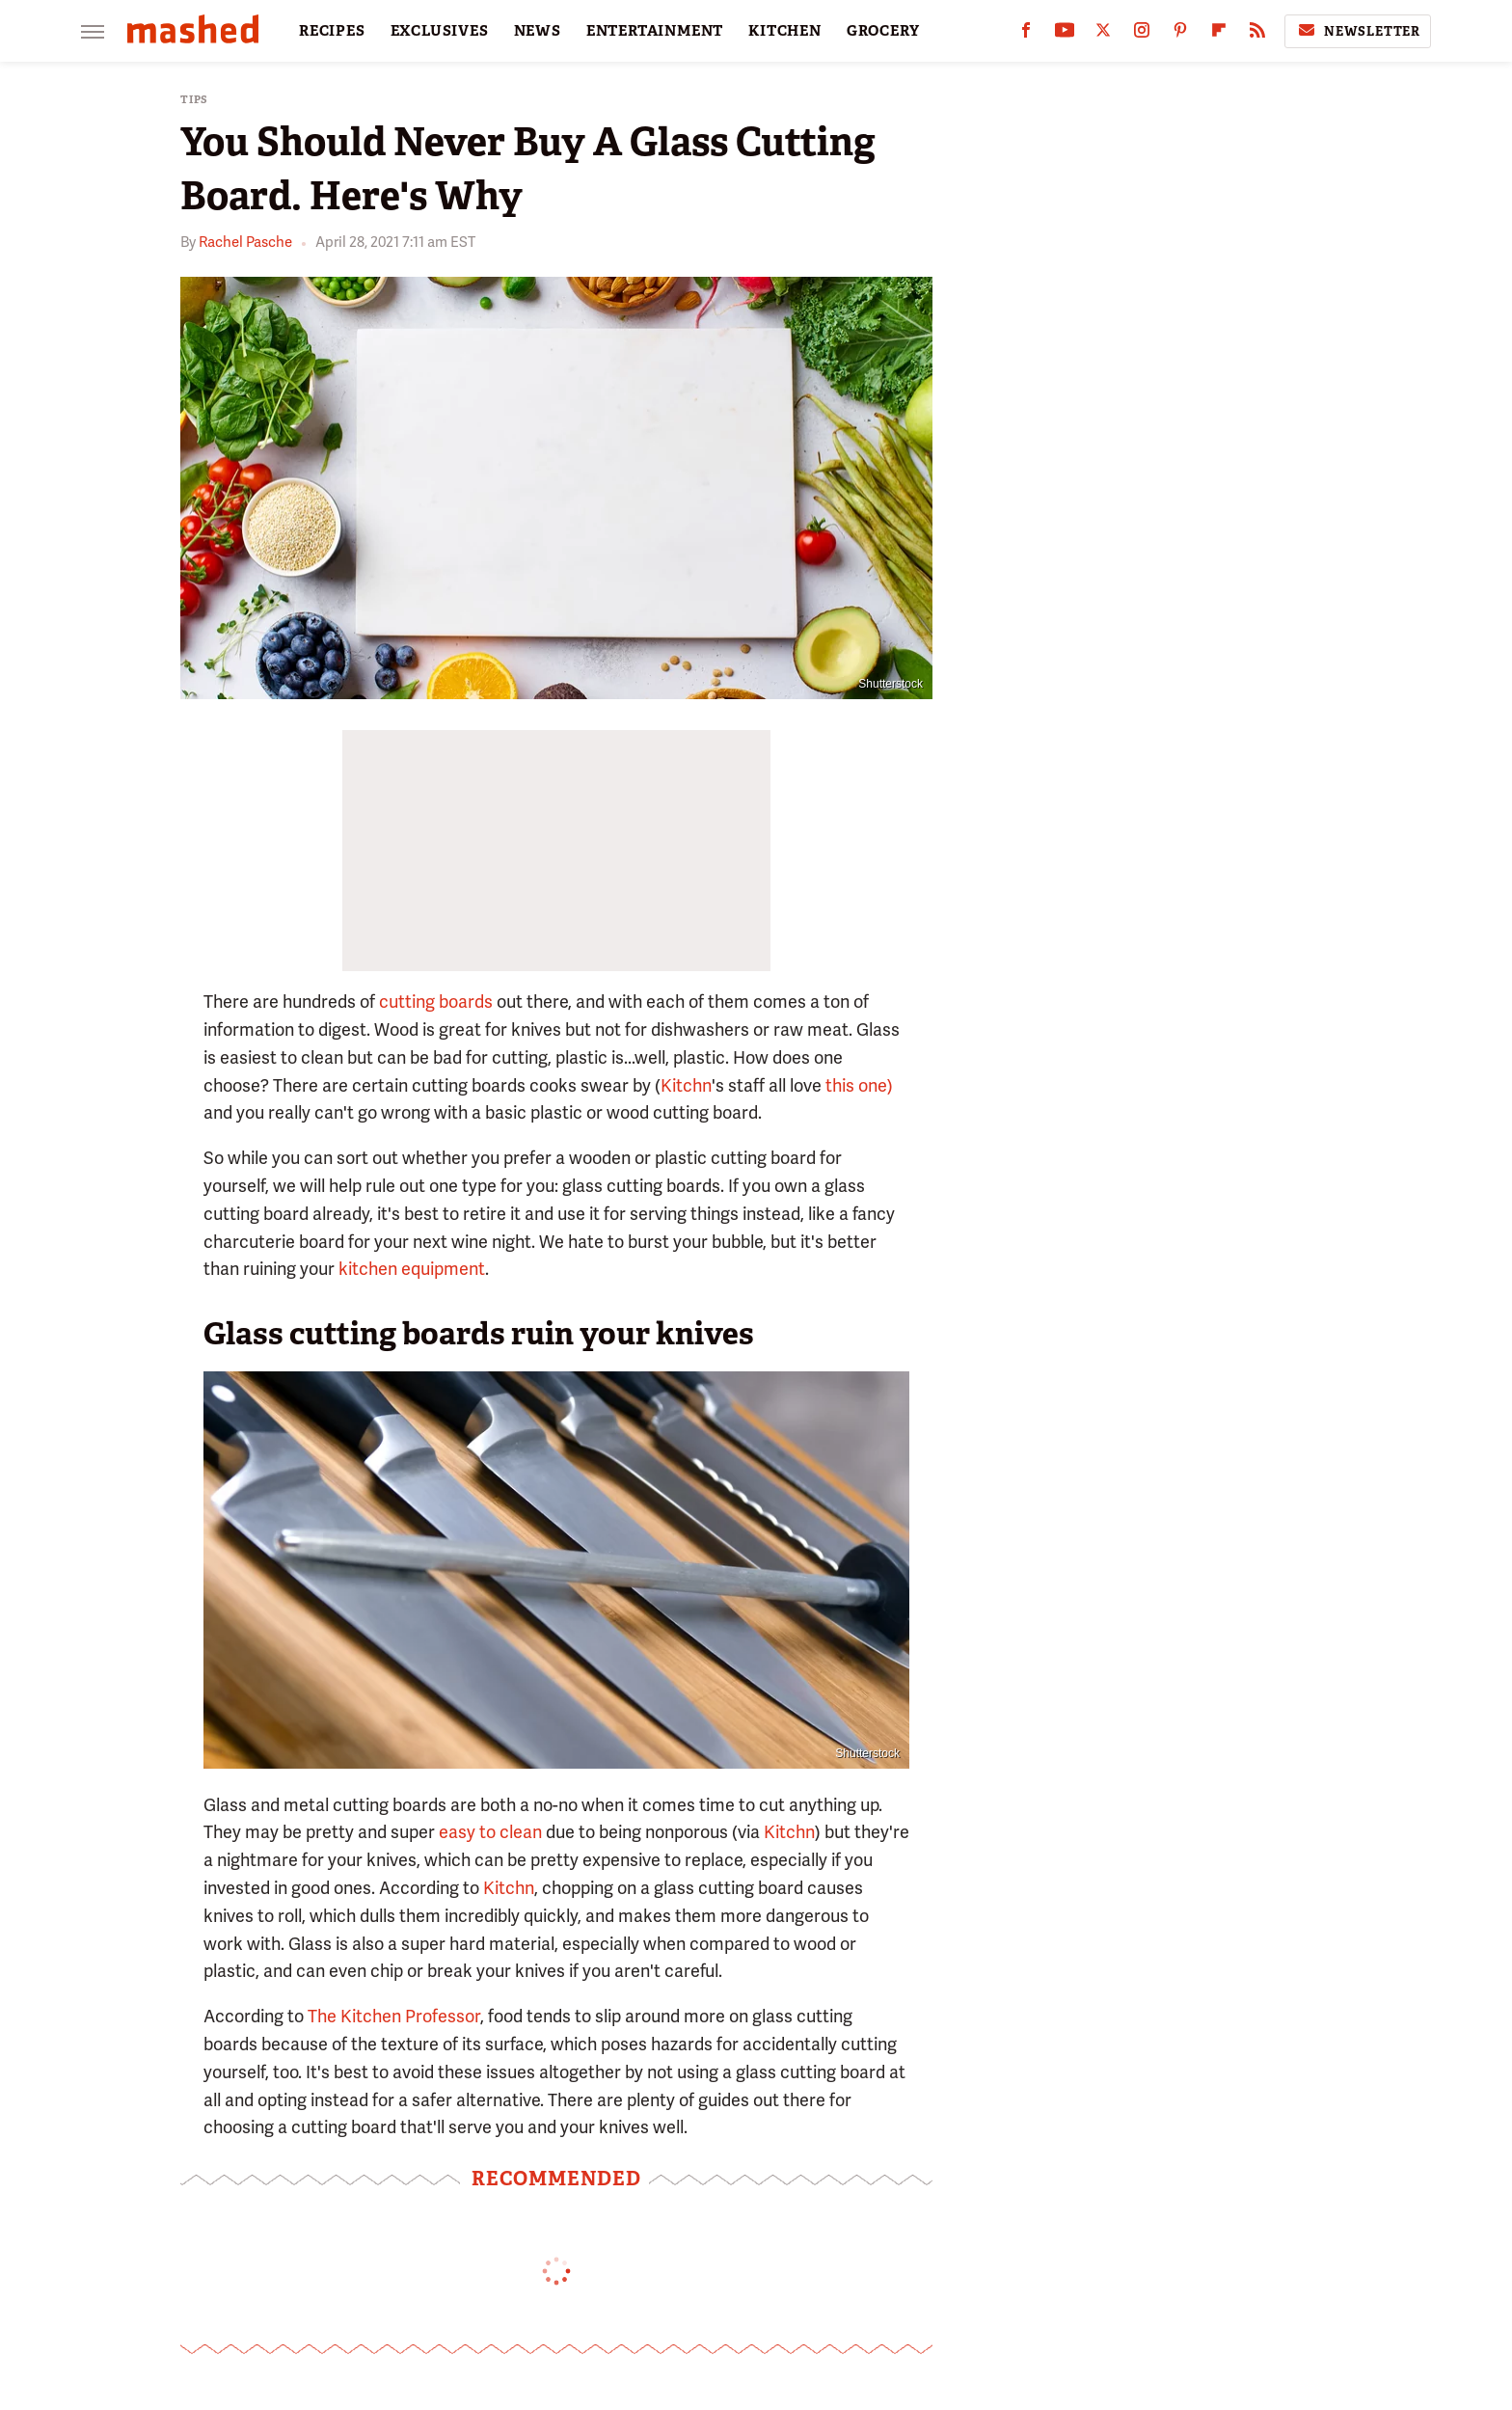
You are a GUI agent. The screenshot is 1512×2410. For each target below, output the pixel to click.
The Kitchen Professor (394, 2016)
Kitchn (686, 1085)
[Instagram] (1141, 34)
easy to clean (490, 1832)
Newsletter (1357, 31)
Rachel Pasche (245, 242)
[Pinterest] (1180, 34)
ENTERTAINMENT (654, 31)
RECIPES (332, 31)
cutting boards (436, 1001)
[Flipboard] (1218, 34)
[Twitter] (1103, 34)
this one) (859, 1085)
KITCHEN (785, 31)
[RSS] (1257, 34)
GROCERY (883, 31)
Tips (194, 100)
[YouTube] (1064, 34)
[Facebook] (1026, 34)
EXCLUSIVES (440, 31)
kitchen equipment (411, 1269)
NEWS (537, 31)
